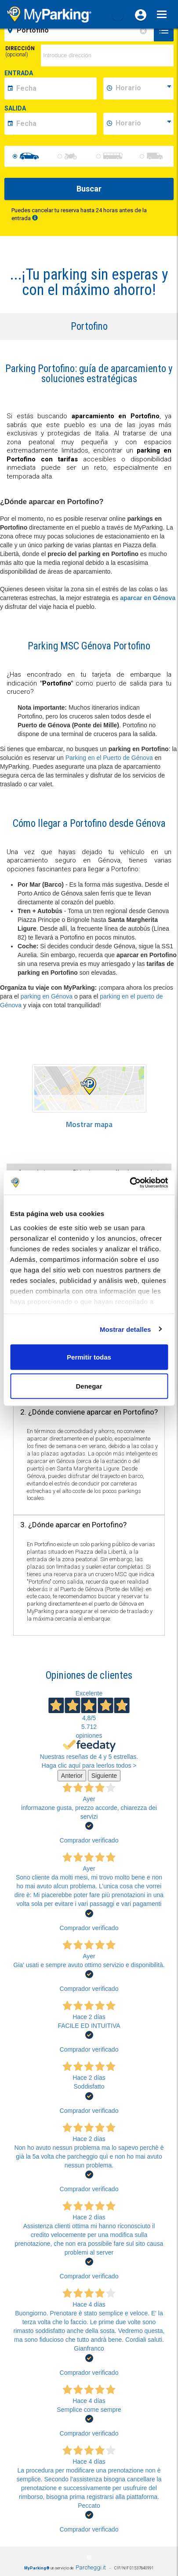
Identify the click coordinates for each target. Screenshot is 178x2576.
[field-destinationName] (80, 30)
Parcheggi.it (91, 2567)
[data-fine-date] (55, 124)
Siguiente (104, 1775)
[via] (107, 55)
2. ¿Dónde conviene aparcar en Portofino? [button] (89, 1412)
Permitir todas (89, 1357)
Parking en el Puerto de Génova (109, 757)
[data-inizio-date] (55, 88)
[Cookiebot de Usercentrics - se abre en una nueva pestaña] (129, 1182)
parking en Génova (47, 996)
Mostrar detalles (125, 1329)
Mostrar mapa (89, 1124)
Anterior (72, 1775)
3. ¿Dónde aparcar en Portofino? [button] (73, 1524)
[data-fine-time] (143, 124)
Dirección (20, 51)
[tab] (89, 1413)
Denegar (89, 1385)
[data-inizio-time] (143, 88)
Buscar (89, 188)
